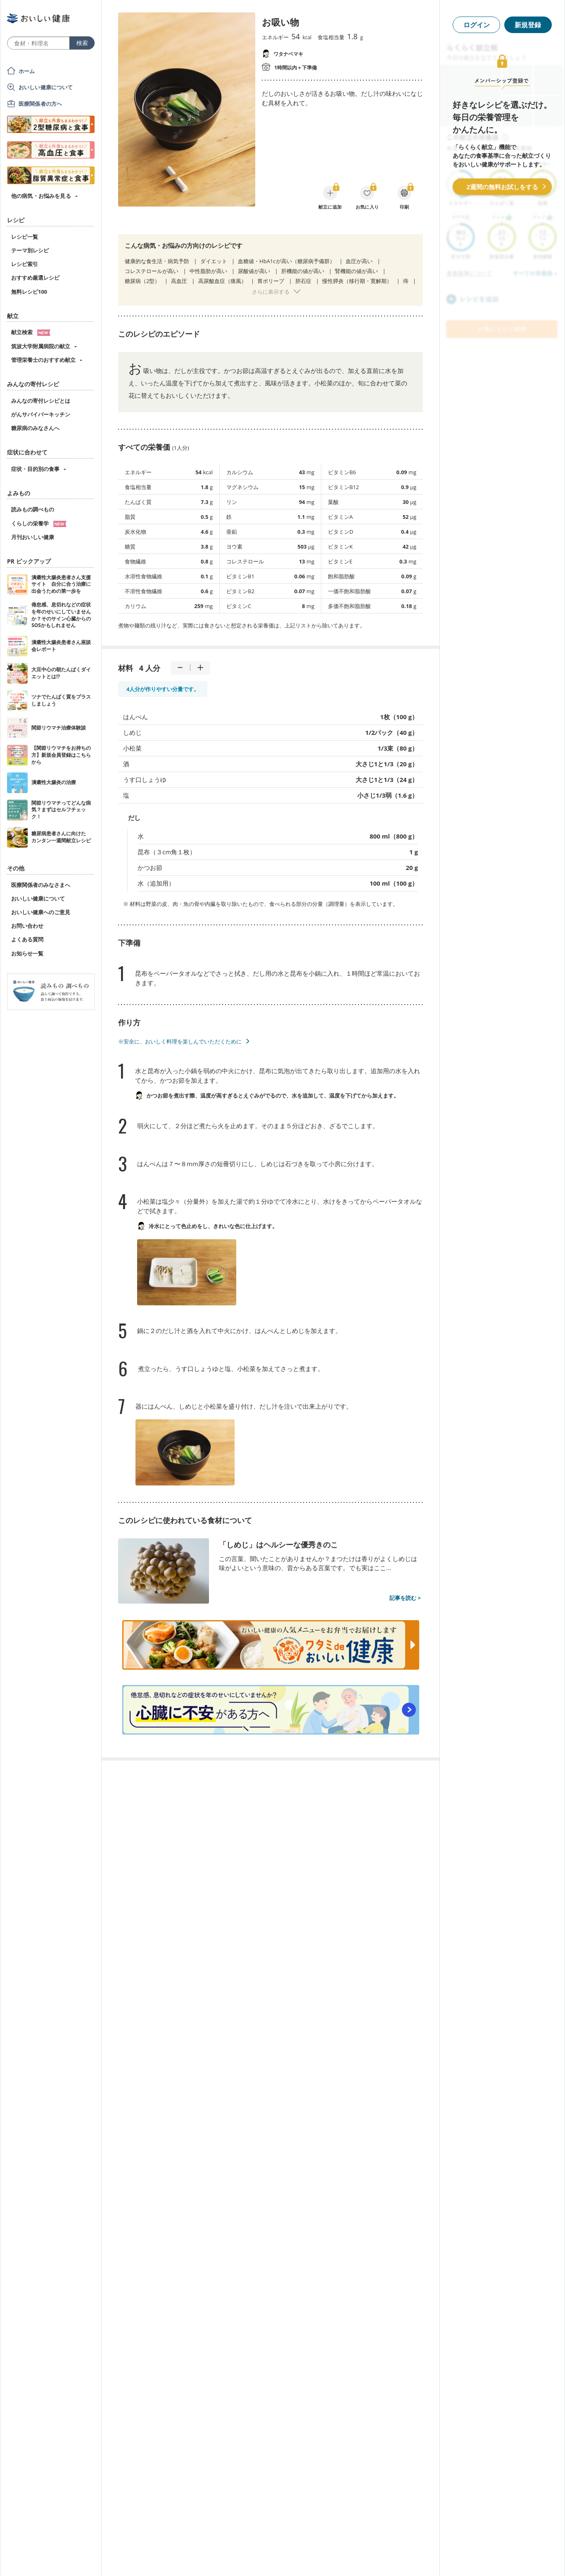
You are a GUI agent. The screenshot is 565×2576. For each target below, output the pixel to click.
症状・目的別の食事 (35, 469)
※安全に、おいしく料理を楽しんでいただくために (180, 1041)
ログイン (476, 24)
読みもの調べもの (32, 509)
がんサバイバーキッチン (40, 414)
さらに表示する (271, 291)
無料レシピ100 (29, 291)
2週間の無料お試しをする (502, 187)
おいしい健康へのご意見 (40, 912)
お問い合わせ (27, 925)
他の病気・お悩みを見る (41, 196)
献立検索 (30, 332)
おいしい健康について (46, 87)
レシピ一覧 (24, 236)
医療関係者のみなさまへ (40, 885)
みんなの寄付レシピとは (40, 400)
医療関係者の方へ (40, 103)
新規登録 (528, 24)
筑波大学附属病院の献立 (40, 346)
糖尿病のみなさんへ (35, 428)
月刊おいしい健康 (32, 537)
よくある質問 (27, 939)
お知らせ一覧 (27, 953)
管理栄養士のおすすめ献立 (43, 360)
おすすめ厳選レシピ (35, 277)
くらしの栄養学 (38, 523)
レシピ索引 (24, 264)
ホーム (27, 71)
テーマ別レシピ (30, 250)
